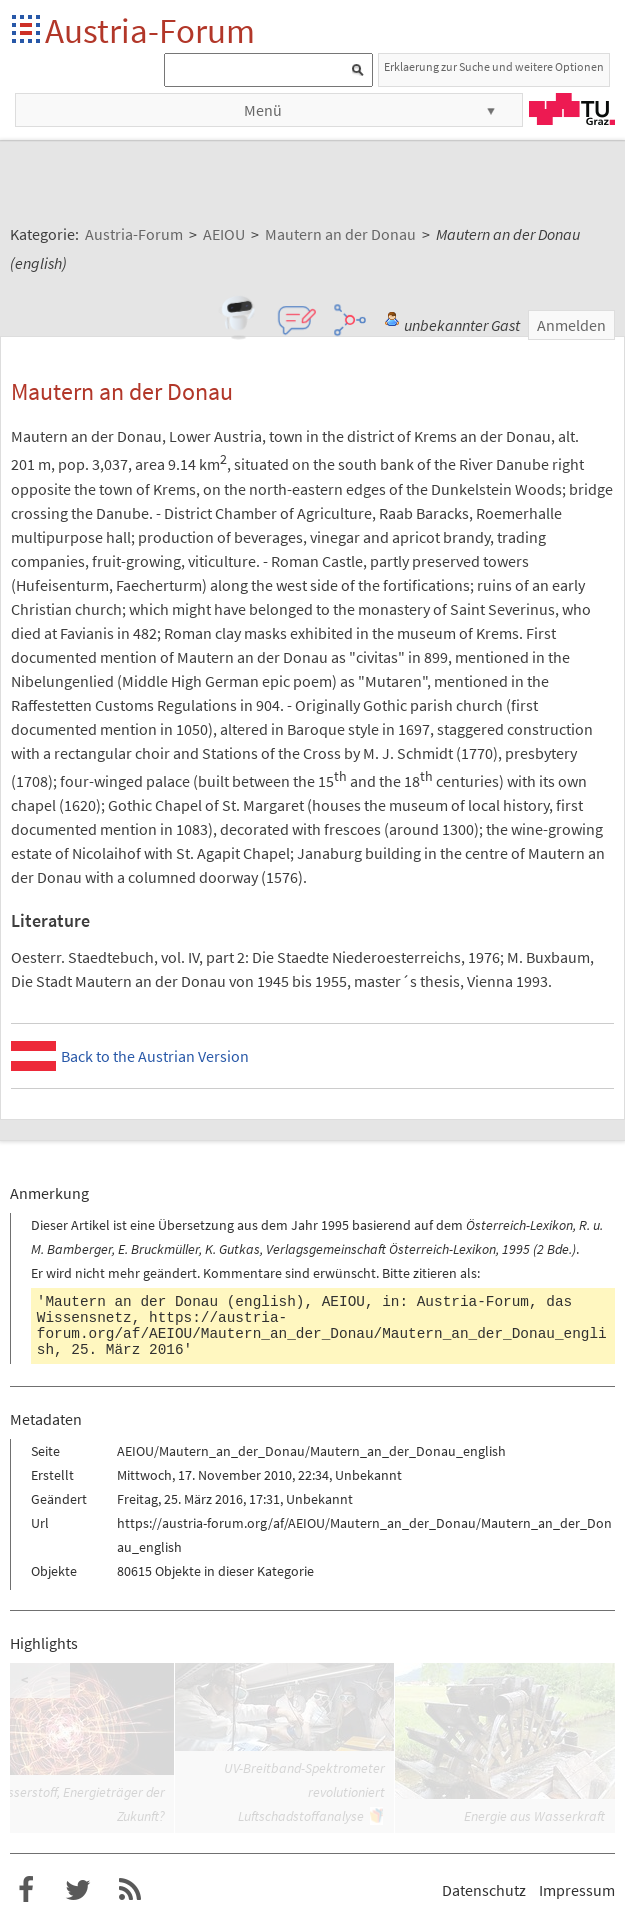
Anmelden (571, 325)
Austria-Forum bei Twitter (78, 1890)
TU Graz (572, 109)
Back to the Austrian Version (155, 1056)
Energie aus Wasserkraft (534, 1816)
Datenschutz (484, 1890)
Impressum (577, 1890)
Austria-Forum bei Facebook (26, 1890)
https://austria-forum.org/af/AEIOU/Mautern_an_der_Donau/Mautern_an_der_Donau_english (322, 1334)
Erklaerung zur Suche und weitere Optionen (494, 66)
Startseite (27, 30)
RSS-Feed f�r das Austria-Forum (130, 1890)
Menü (263, 110)
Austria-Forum (150, 30)
